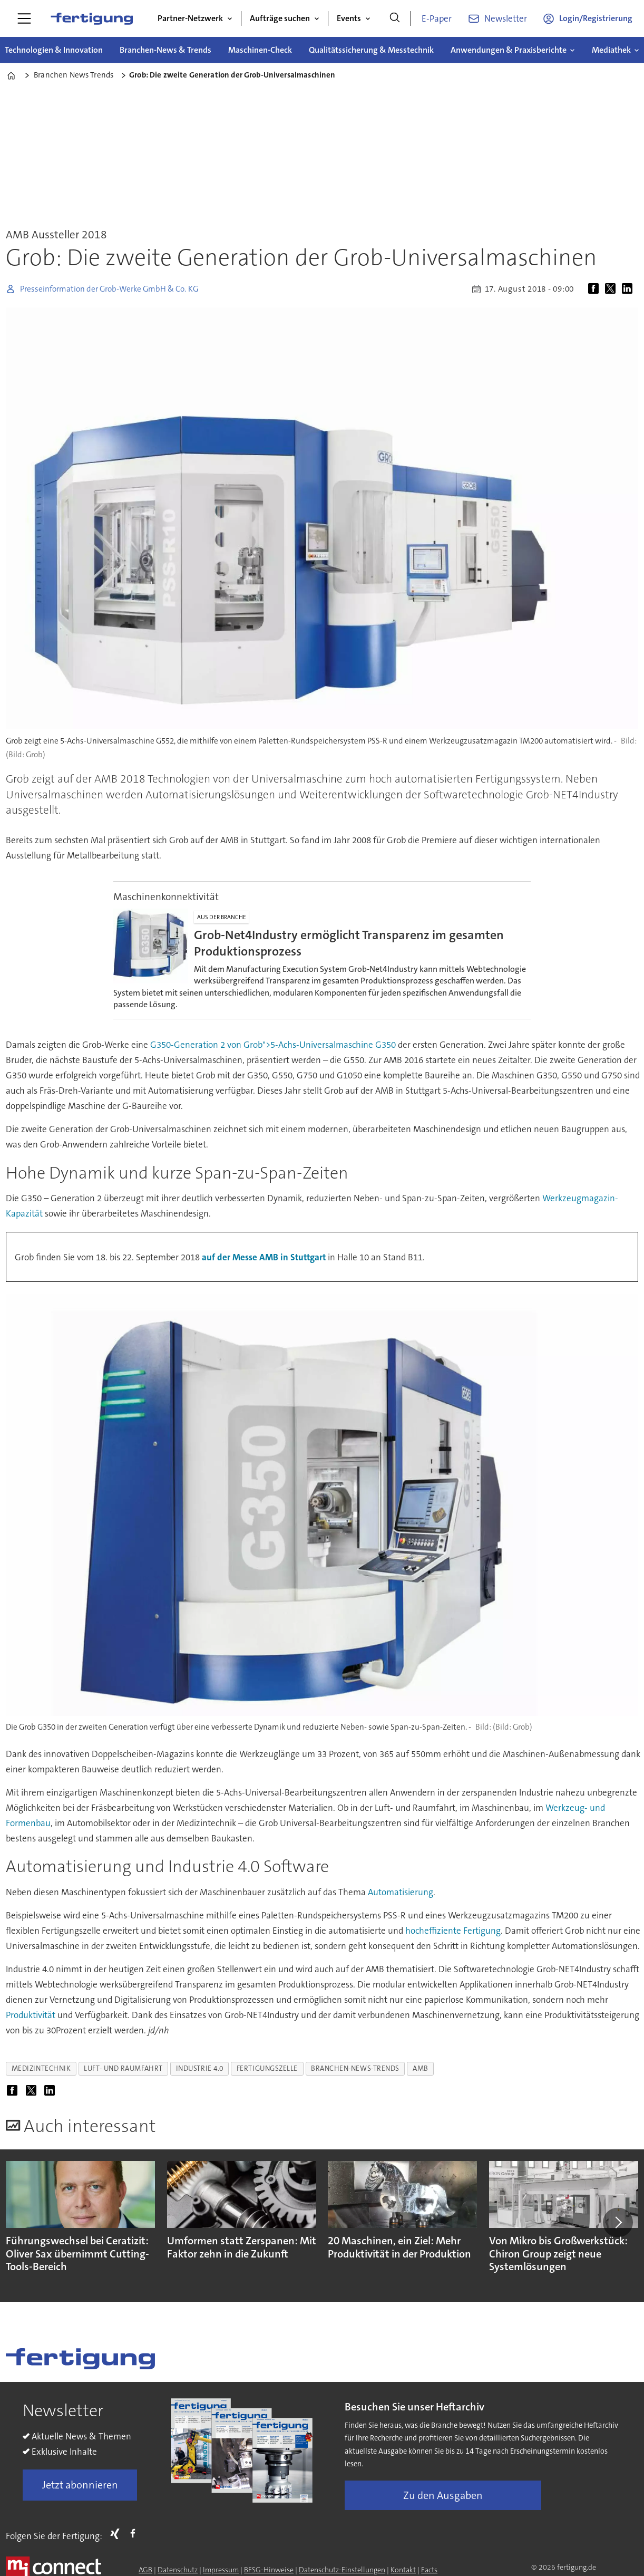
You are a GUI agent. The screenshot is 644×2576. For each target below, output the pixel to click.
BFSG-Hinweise (269, 2569)
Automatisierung (400, 1892)
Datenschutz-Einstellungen (342, 2569)
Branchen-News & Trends (165, 49)
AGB (145, 2569)
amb (420, 2068)
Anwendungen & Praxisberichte (509, 49)
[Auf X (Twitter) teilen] (612, 289)
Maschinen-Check (260, 49)
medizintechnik (41, 2068)
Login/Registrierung (595, 18)
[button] (617, 2222)
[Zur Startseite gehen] (92, 18)
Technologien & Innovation (54, 49)
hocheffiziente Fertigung (453, 1930)
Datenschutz (178, 2569)
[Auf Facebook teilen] (595, 289)
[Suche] (394, 18)
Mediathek (611, 49)
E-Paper (437, 18)
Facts (429, 2569)
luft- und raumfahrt (123, 2068)
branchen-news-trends (355, 2068)
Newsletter (505, 18)
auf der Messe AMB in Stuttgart (264, 1257)
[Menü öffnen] (24, 18)
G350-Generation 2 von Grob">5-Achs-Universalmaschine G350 (273, 1044)
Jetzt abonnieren (80, 2485)
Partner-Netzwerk (190, 18)
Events (349, 18)
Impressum (221, 2569)
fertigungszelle (267, 2068)
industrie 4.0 (199, 2068)
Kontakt (403, 2569)
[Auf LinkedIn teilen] (629, 289)
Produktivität (30, 2015)
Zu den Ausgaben (443, 2495)
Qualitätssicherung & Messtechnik (371, 49)
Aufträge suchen (280, 18)
